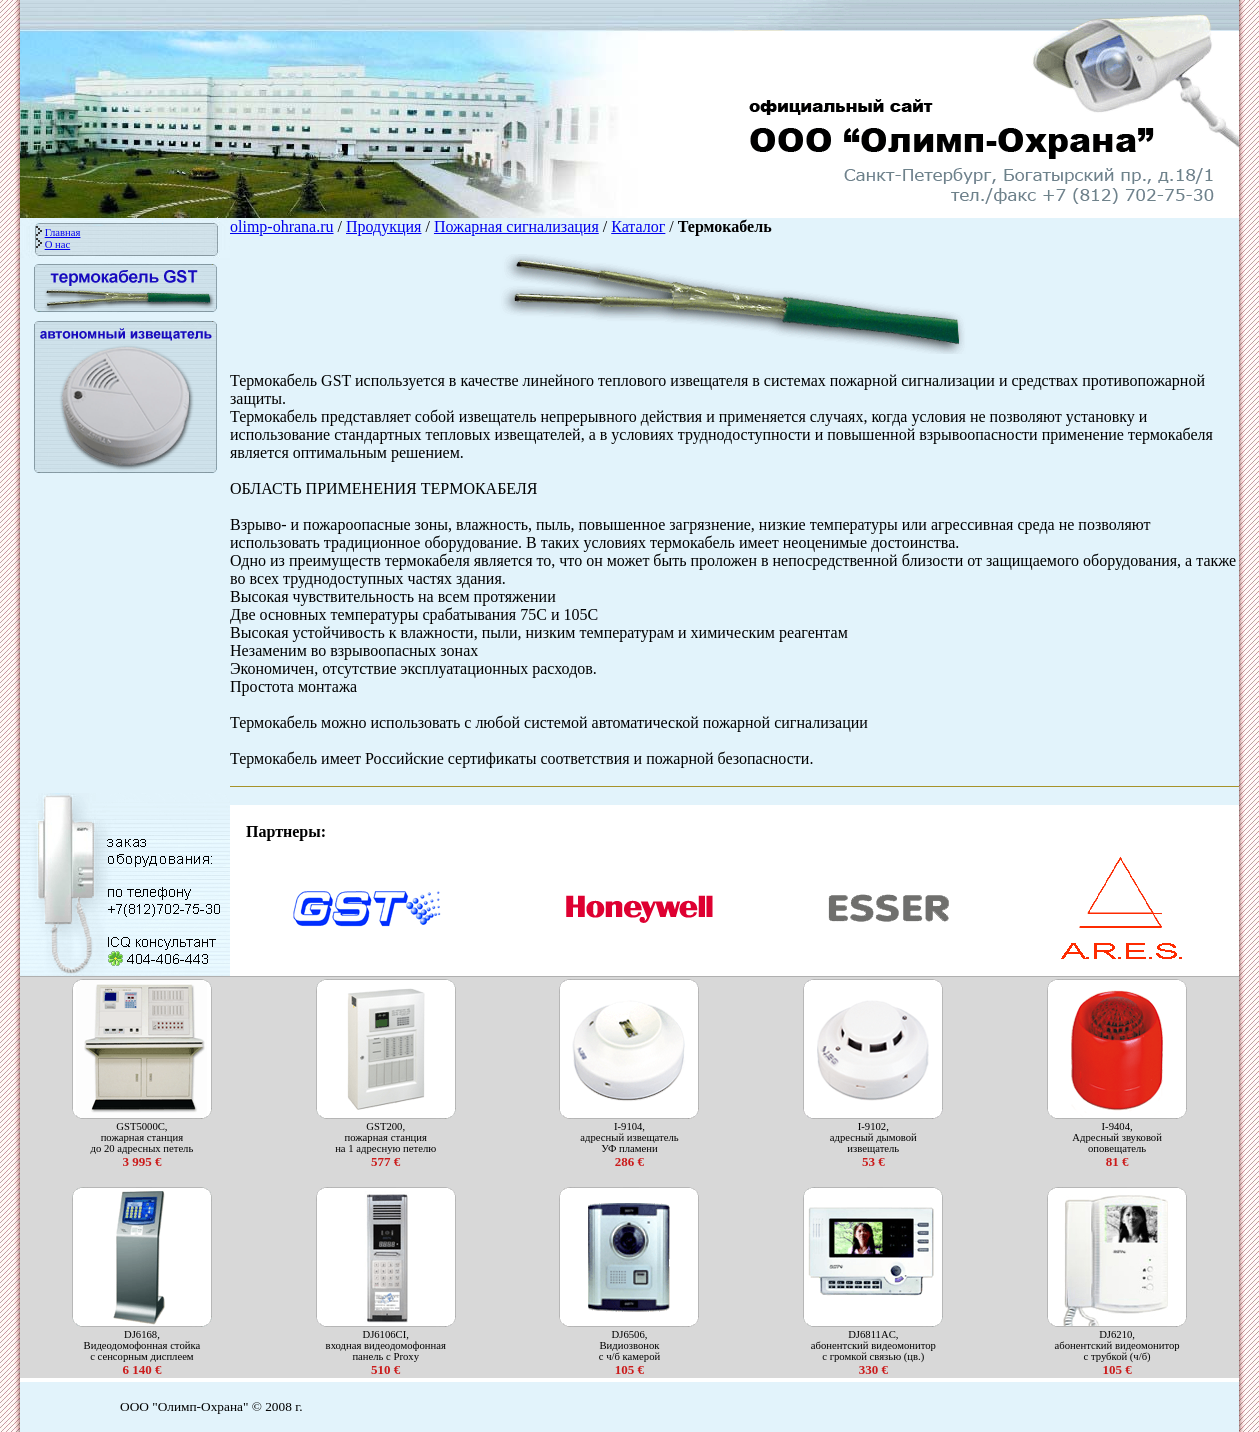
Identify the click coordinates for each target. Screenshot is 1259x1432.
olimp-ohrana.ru (282, 226)
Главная (63, 232)
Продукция (384, 226)
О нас (58, 244)
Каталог (638, 226)
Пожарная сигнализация (516, 226)
